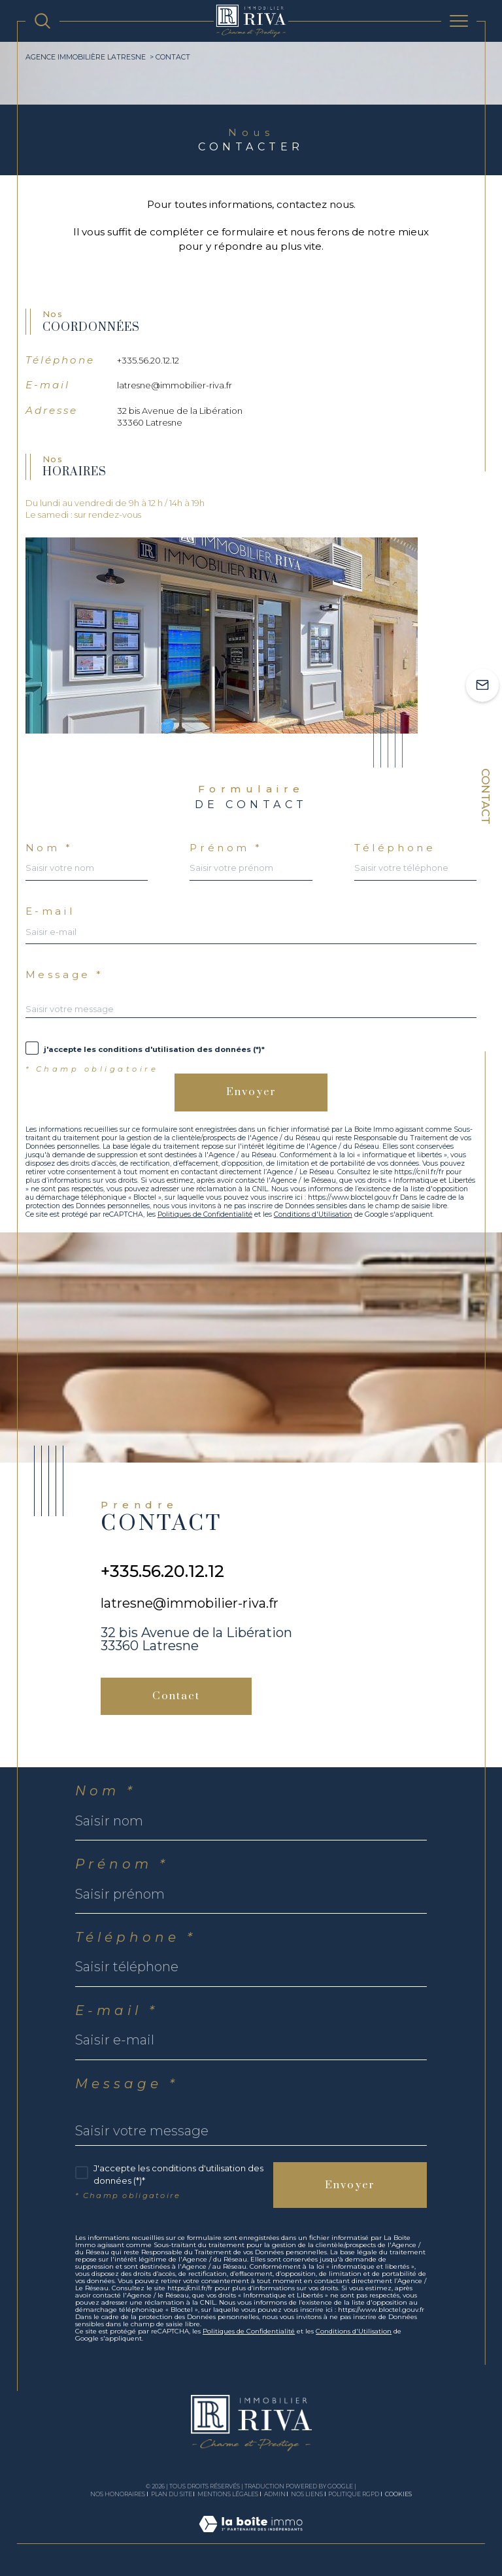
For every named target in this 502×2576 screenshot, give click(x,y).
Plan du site (171, 2494)
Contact (485, 796)
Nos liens (307, 2494)
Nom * (49, 848)
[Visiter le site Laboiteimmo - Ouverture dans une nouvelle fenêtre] (251, 2537)
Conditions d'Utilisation (313, 1214)
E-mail (50, 911)
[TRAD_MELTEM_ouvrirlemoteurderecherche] (42, 20)
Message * (64, 974)
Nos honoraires (117, 2494)
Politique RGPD (353, 2494)
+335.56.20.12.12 (148, 360)
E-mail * (116, 2010)
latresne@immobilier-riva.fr (174, 385)
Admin (275, 2494)
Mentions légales (227, 2494)
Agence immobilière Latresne (85, 57)
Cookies (398, 2494)
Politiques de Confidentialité (205, 1214)
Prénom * (226, 848)
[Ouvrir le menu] (459, 21)
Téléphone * (135, 1937)
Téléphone (394, 848)
